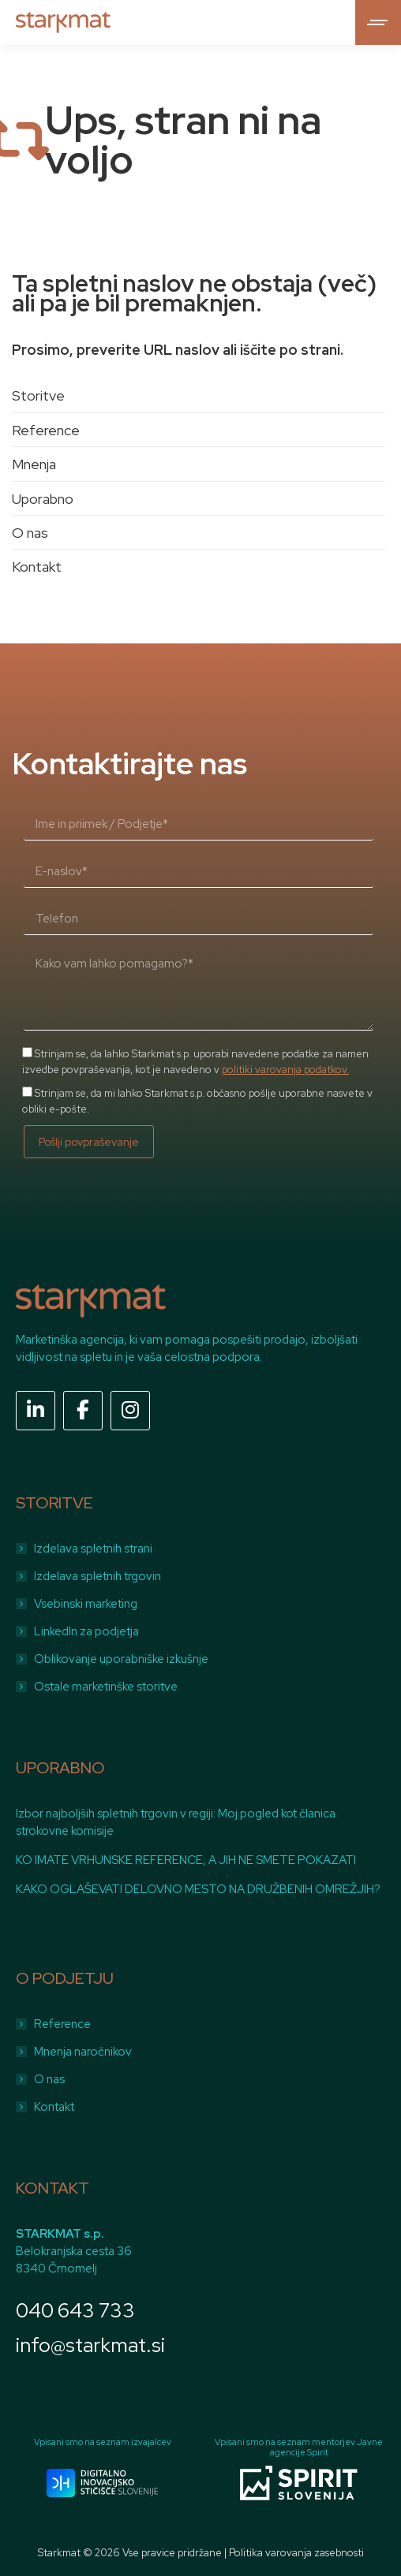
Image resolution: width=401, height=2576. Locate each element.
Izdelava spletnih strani (93, 1548)
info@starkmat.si (90, 2345)
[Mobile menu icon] (378, 22)
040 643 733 (75, 2311)
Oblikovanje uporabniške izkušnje (121, 1659)
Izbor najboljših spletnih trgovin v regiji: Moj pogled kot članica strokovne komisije (175, 1822)
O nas (30, 533)
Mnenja (34, 464)
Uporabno (42, 499)
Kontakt (37, 566)
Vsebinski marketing (85, 1604)
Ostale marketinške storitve (106, 1686)
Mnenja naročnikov (83, 2052)
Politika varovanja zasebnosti (296, 2552)
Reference (46, 430)
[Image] (102, 2483)
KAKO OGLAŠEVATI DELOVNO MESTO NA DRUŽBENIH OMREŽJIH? (198, 1889)
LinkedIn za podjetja (86, 1631)
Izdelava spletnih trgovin (97, 1576)
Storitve (38, 395)
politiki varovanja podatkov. (285, 1069)
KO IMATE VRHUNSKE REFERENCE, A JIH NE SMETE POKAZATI (186, 1860)
